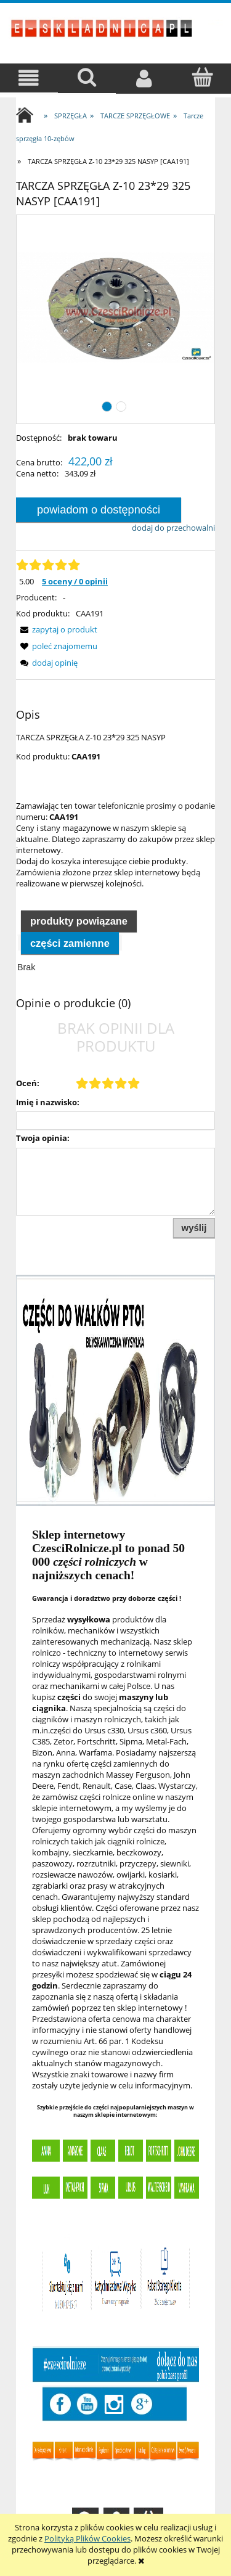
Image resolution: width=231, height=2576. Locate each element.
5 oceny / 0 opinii (75, 581)
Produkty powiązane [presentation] (79, 920)
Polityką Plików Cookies (87, 2538)
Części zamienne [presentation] (70, 943)
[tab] (78, 920)
